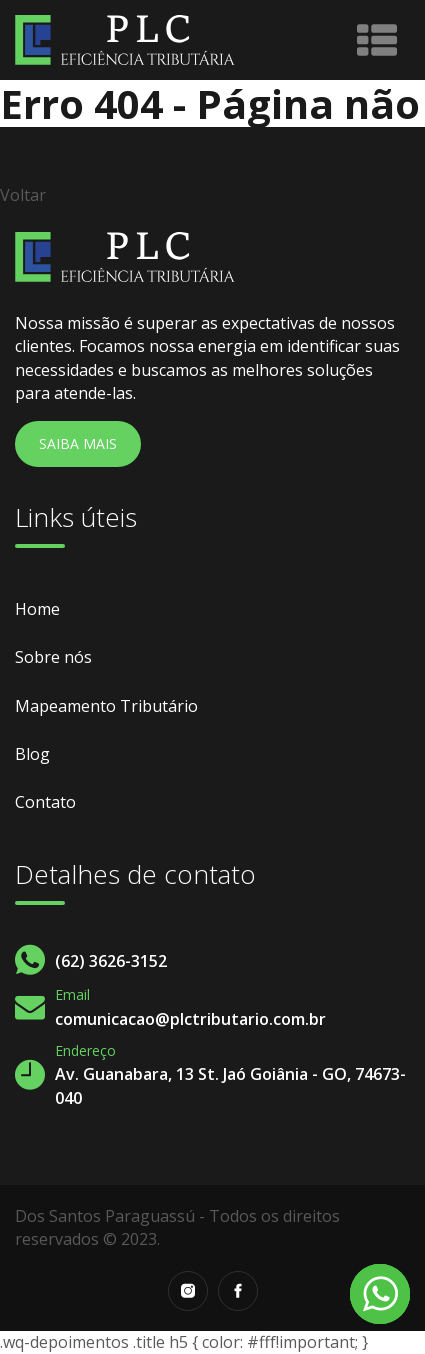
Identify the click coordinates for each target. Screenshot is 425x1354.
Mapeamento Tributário (106, 706)
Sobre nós (53, 657)
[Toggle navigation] (377, 40)
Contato (45, 802)
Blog (32, 754)
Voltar (23, 195)
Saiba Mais (78, 443)
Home (37, 609)
